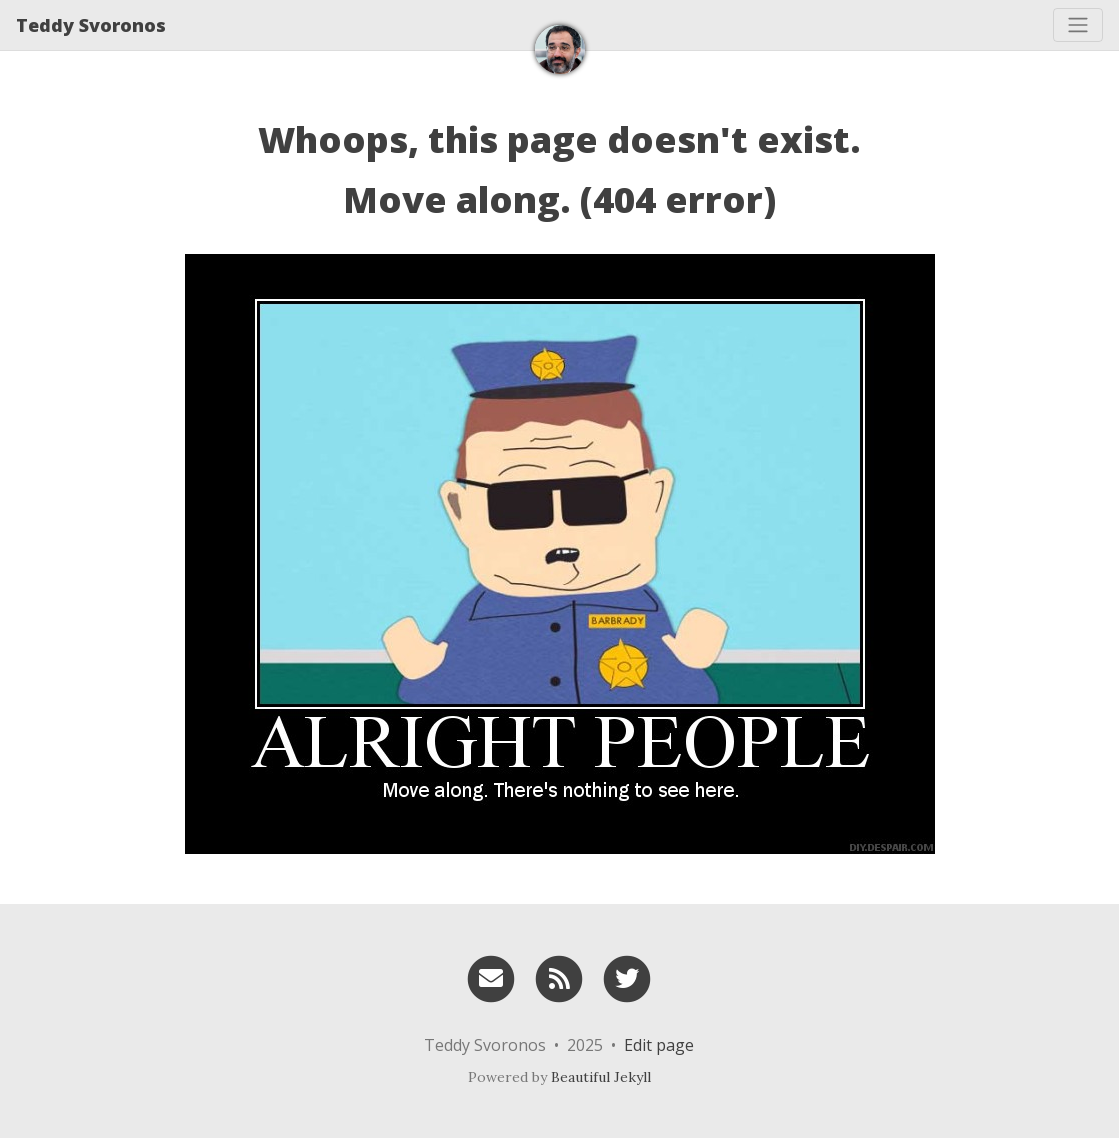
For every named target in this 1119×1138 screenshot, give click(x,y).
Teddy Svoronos (91, 25)
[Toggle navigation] (1078, 25)
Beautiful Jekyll (601, 1077)
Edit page (659, 1045)
